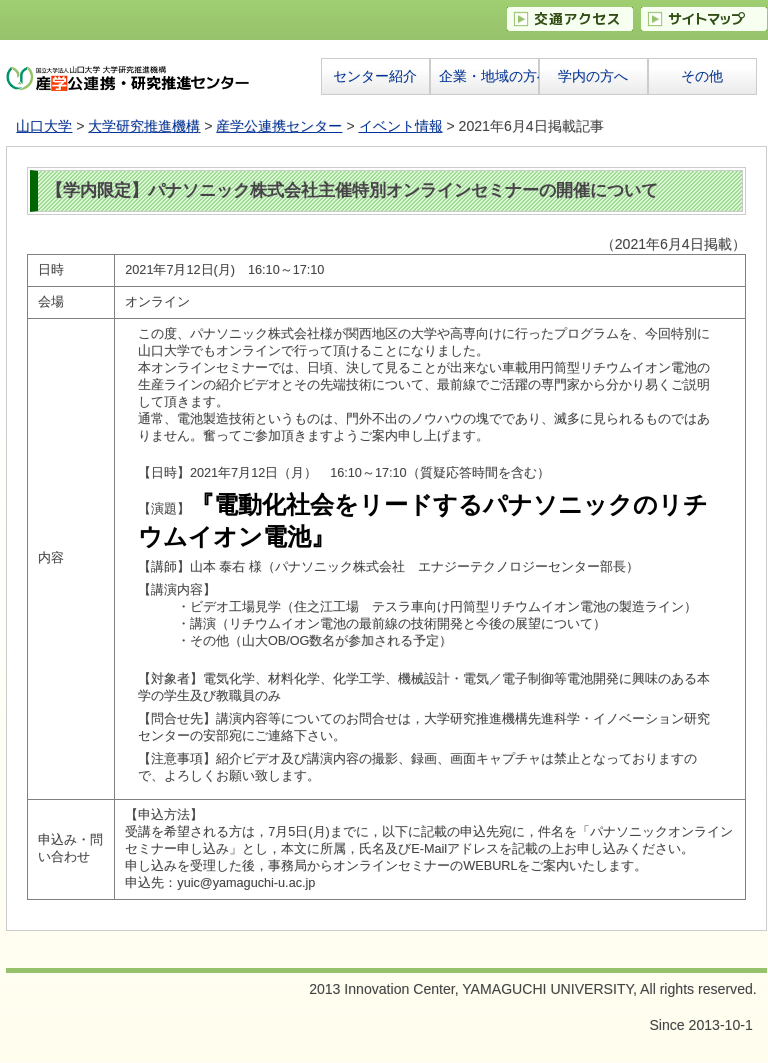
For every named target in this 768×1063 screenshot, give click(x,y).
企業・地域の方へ (488, 76)
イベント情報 (401, 126)
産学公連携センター (279, 126)
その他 (702, 76)
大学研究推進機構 (144, 126)
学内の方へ (593, 76)
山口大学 (44, 126)
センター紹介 (375, 76)
